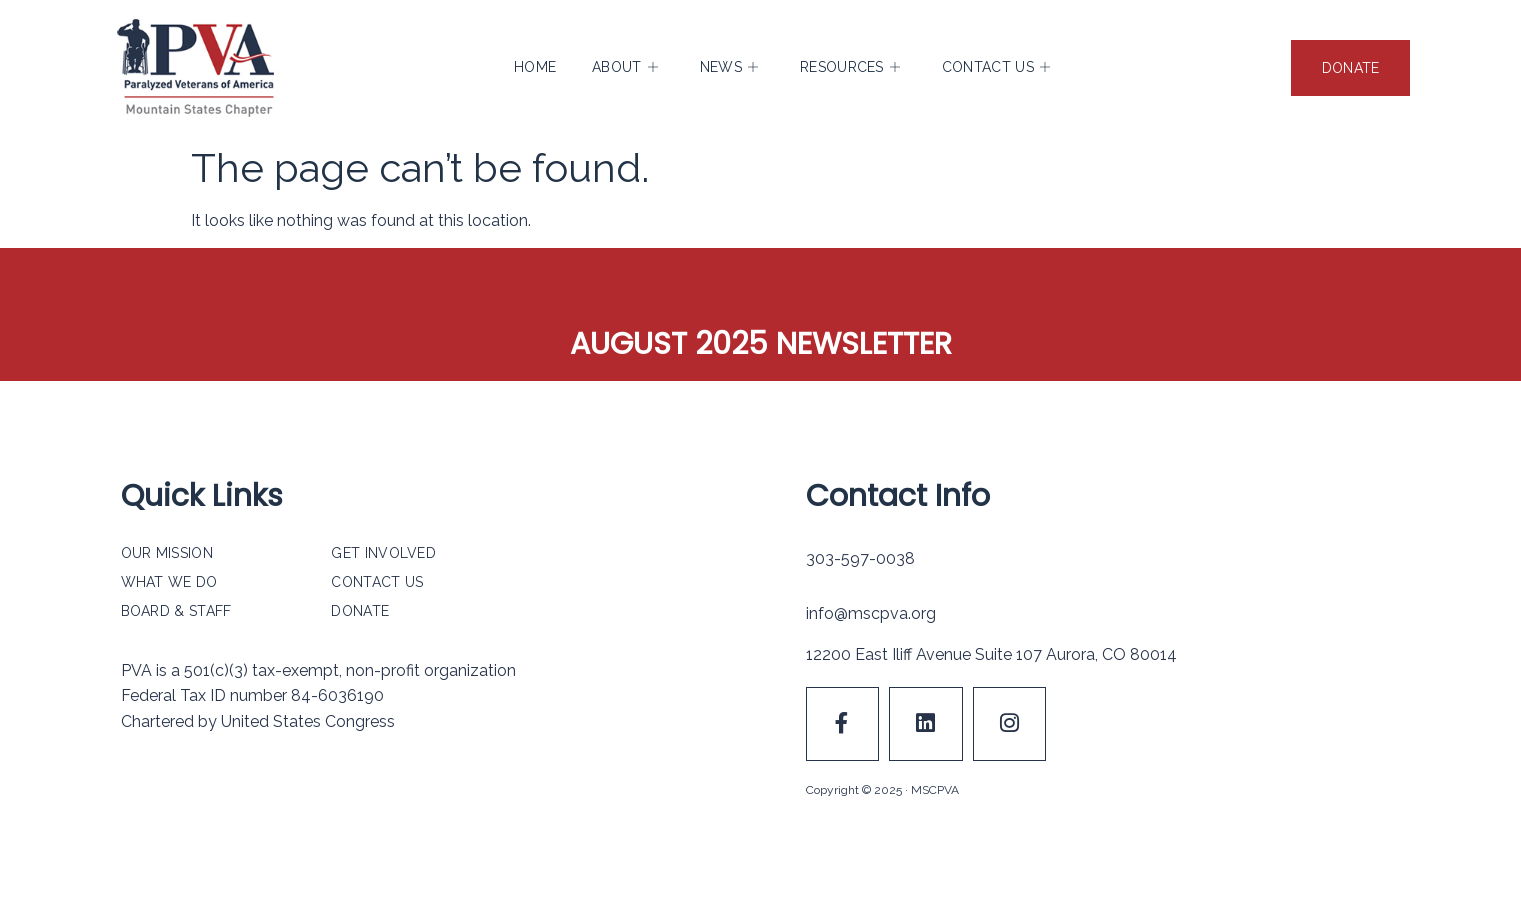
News (729, 68)
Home (535, 68)
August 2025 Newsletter (761, 344)
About (625, 68)
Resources (850, 68)
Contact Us (996, 68)
